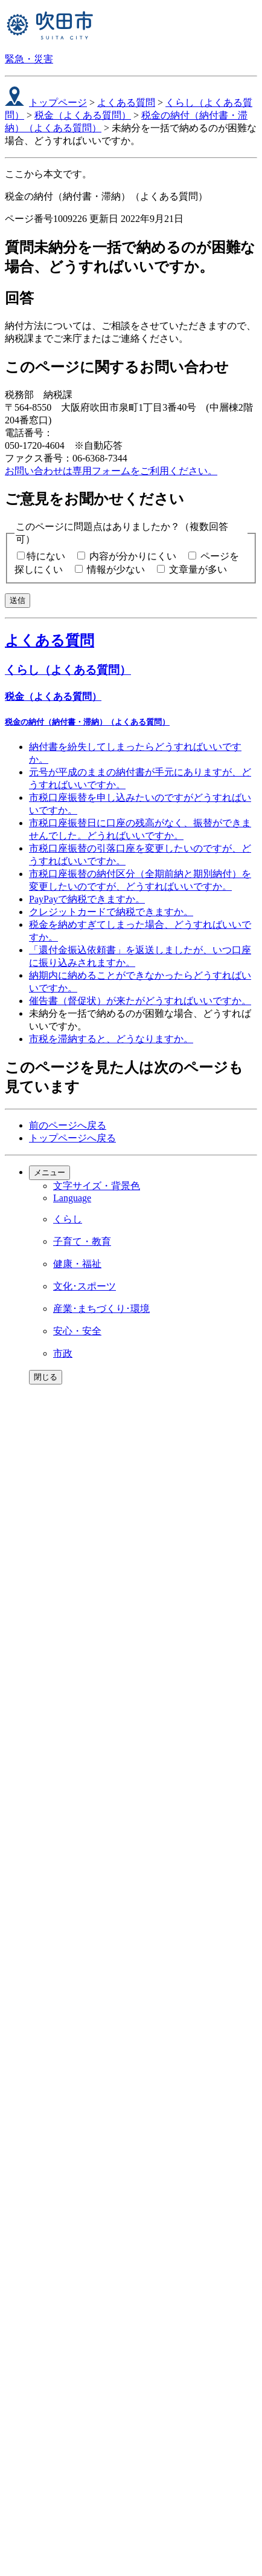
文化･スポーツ (84, 1286)
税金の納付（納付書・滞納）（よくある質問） (87, 721)
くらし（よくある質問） (68, 670)
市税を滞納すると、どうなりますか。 (111, 1039)
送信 (17, 600)
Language (72, 1198)
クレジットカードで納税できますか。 (111, 912)
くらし (67, 1219)
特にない (46, 556)
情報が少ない (116, 569)
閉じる (45, 1376)
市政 (62, 1353)
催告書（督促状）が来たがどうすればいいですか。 (140, 1001)
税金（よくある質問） (82, 115)
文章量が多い (198, 569)
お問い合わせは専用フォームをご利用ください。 (111, 471)
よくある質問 (126, 102)
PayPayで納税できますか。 (87, 899)
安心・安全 (77, 1331)
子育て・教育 (82, 1241)
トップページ (58, 102)
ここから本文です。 (48, 174)
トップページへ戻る (72, 1138)
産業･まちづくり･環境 (101, 1308)
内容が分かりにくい (132, 556)
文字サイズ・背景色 (96, 1186)
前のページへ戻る (67, 1125)
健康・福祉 (77, 1264)
